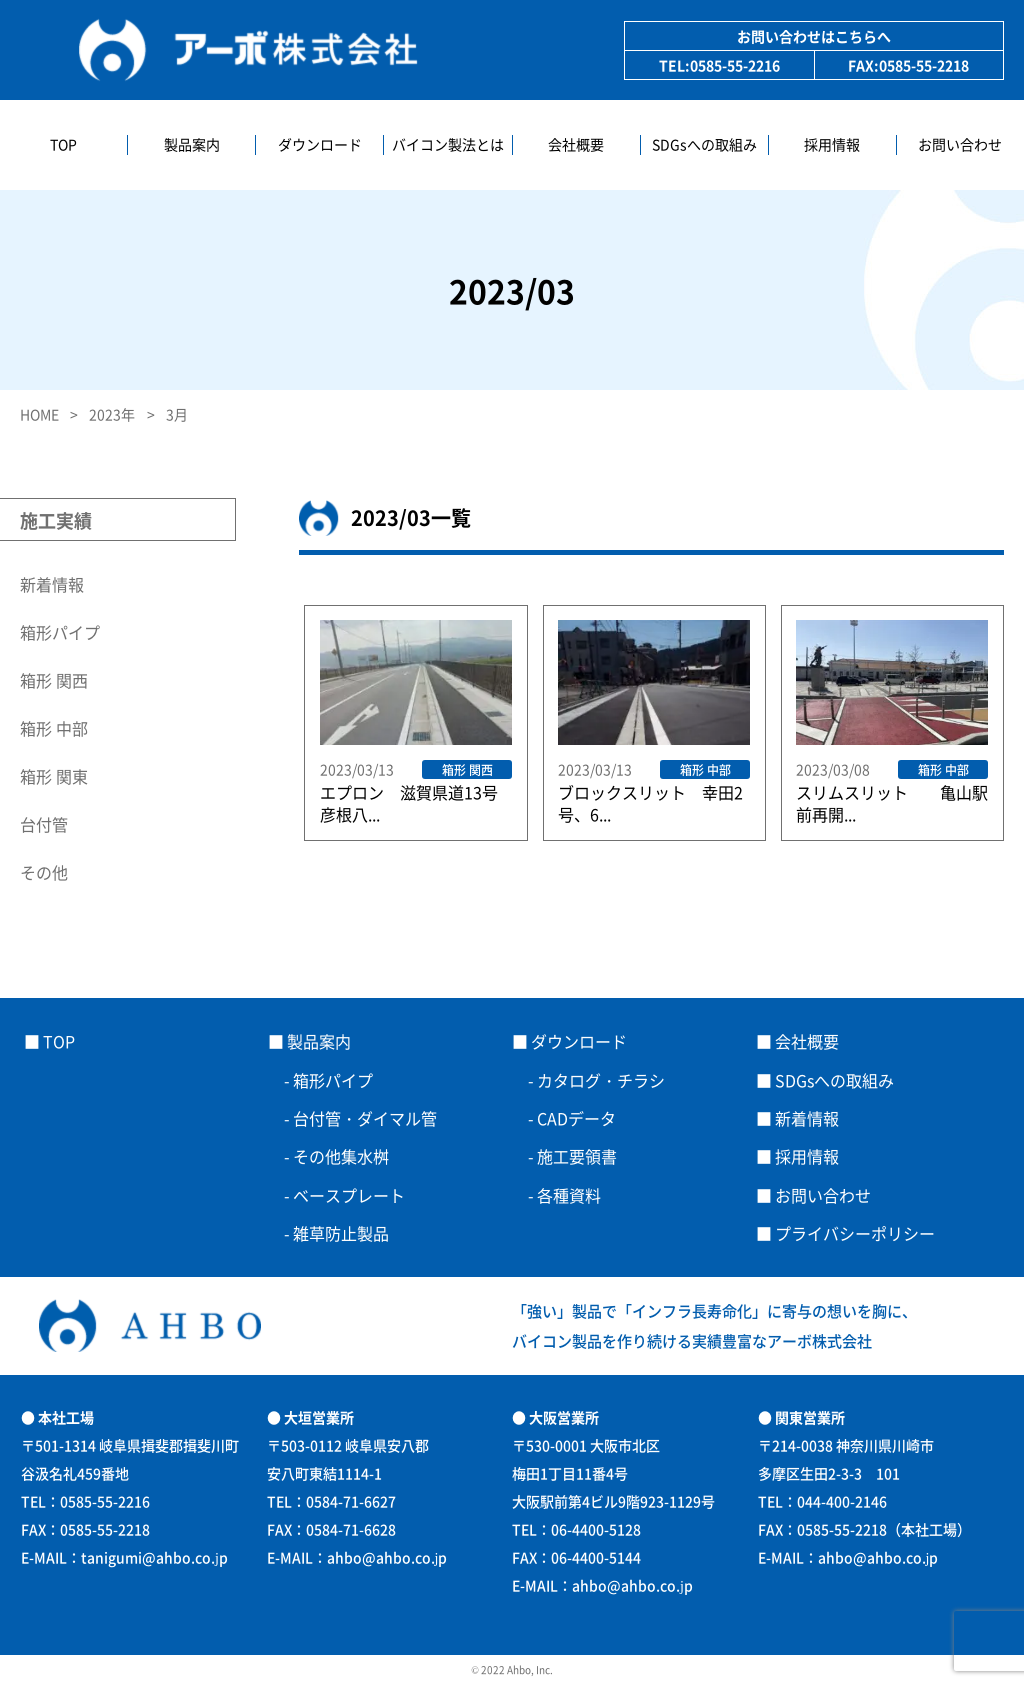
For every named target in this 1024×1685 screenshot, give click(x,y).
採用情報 (832, 145)
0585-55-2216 (735, 65)
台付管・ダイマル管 (365, 1118)
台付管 (44, 824)
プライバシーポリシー (855, 1233)
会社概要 (576, 145)
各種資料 (569, 1195)
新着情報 (52, 584)
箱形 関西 (54, 680)
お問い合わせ (960, 145)
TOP (63, 145)
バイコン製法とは (448, 145)
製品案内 (192, 145)
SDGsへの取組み (704, 145)
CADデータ (576, 1118)
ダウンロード (320, 145)
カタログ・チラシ (601, 1080)
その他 (44, 872)
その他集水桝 (341, 1156)
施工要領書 (577, 1156)
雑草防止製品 (341, 1233)
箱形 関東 (54, 776)
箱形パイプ (60, 632)
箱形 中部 (54, 728)
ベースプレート (357, 1195)
